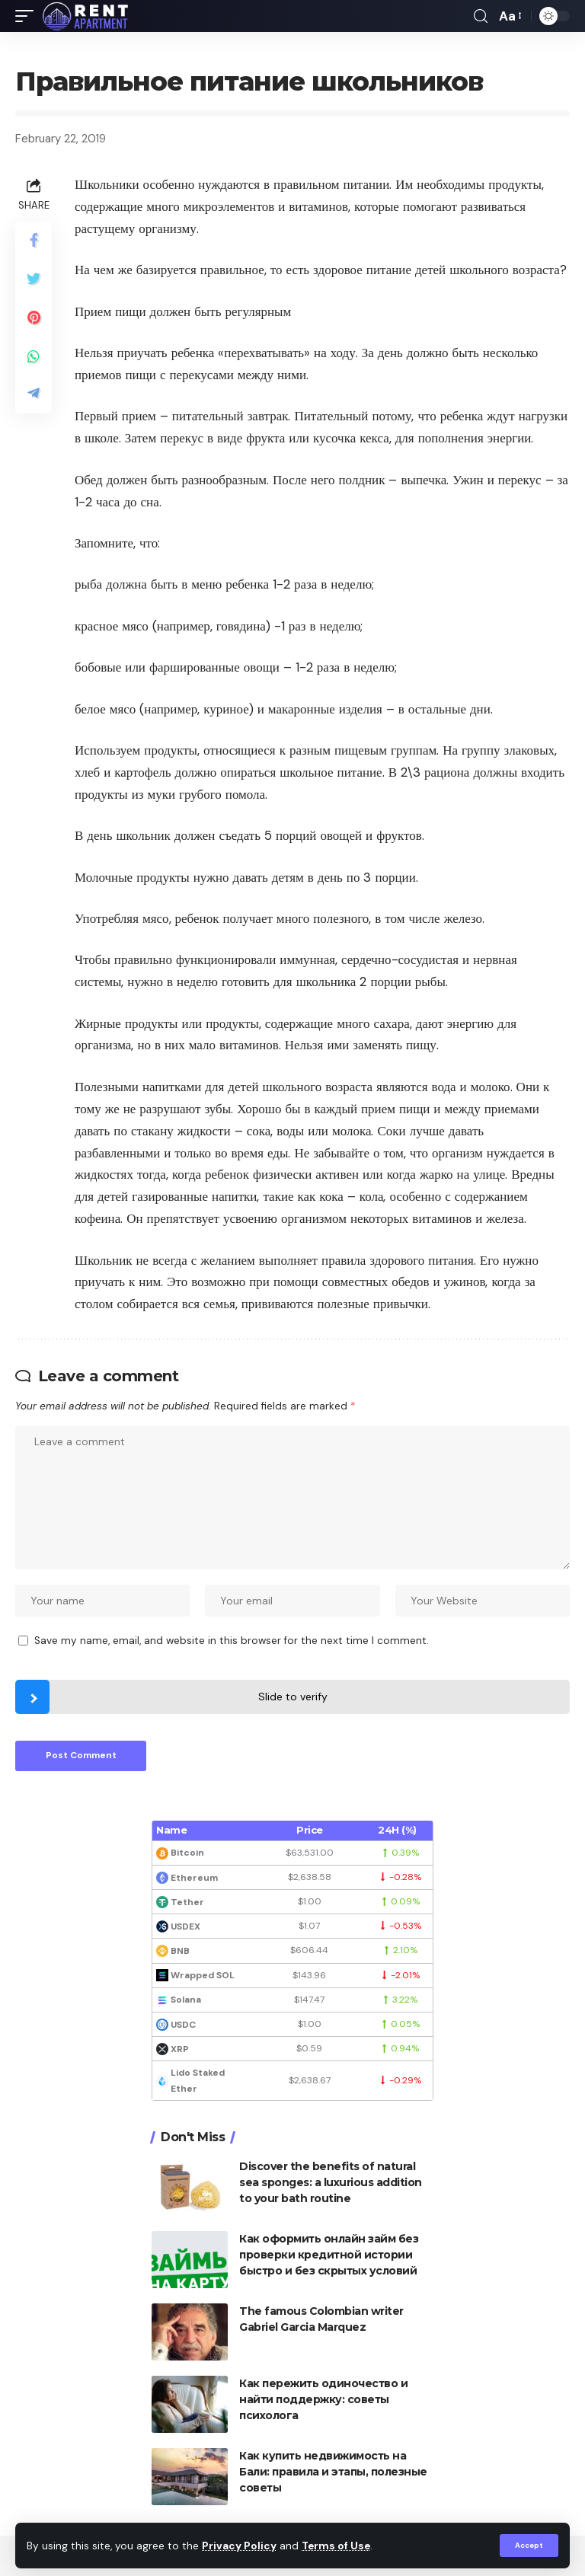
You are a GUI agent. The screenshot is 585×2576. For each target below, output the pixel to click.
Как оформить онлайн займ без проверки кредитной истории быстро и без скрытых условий (328, 2255)
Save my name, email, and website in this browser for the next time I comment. (231, 1640)
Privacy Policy (239, 2545)
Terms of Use (336, 2545)
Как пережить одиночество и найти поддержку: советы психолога (323, 2399)
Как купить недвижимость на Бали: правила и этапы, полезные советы (333, 2472)
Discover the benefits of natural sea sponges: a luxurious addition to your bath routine (330, 2182)
